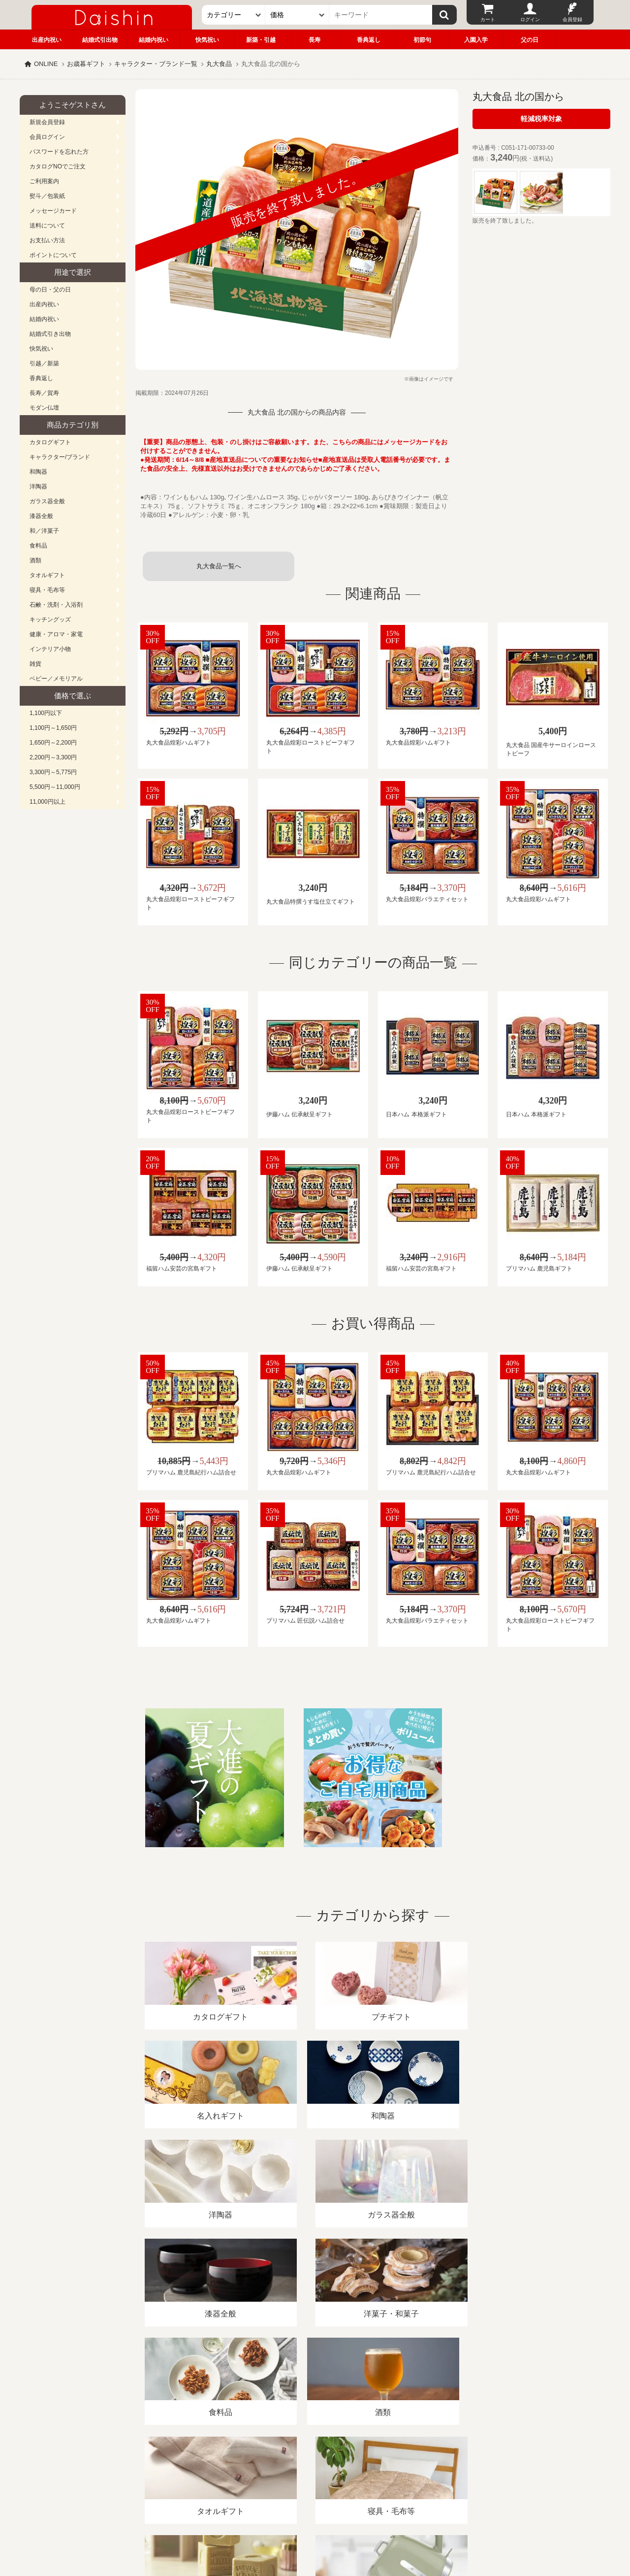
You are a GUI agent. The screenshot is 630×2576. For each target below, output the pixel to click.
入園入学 (476, 39)
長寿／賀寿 (44, 393)
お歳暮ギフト (86, 63)
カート (487, 19)
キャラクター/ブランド (60, 457)
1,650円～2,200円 (53, 742)
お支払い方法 (47, 240)
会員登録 (572, 19)
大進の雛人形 (315, 2527)
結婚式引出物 (100, 39)
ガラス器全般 (47, 501)
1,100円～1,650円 (53, 727)
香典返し (368, 39)
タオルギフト (47, 575)
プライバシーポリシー (310, 2462)
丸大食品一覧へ (218, 566)
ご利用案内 (44, 181)
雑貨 (35, 663)
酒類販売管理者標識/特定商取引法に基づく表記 (194, 2462)
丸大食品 (219, 63)
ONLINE (46, 63)
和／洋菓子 (44, 530)
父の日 (529, 39)
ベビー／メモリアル (56, 678)
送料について (47, 225)
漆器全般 (41, 516)
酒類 (35, 560)
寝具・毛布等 (47, 590)
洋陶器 (38, 486)
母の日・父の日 (50, 289)
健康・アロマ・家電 (56, 634)
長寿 (314, 39)
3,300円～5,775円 (53, 772)
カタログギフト (50, 442)
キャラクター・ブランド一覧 (155, 63)
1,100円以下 (46, 713)
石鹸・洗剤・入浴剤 (56, 604)
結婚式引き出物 (50, 333)
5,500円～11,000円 (55, 786)
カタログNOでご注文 (58, 166)
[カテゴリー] (234, 15)
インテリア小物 (50, 649)
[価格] (297, 15)
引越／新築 (44, 363)
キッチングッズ (50, 619)
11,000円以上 (47, 801)
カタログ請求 (376, 2462)
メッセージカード (53, 210)
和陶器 (38, 471)
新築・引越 (261, 39)
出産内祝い (47, 39)
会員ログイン (47, 136)
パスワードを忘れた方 (59, 151)
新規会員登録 (47, 122)
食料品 (38, 545)
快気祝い (207, 39)
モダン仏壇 (44, 407)
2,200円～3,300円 (53, 757)
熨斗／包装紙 (47, 196)
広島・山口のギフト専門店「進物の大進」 (315, 2515)
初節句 (422, 39)
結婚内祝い (153, 39)
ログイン (530, 19)
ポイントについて (53, 255)
